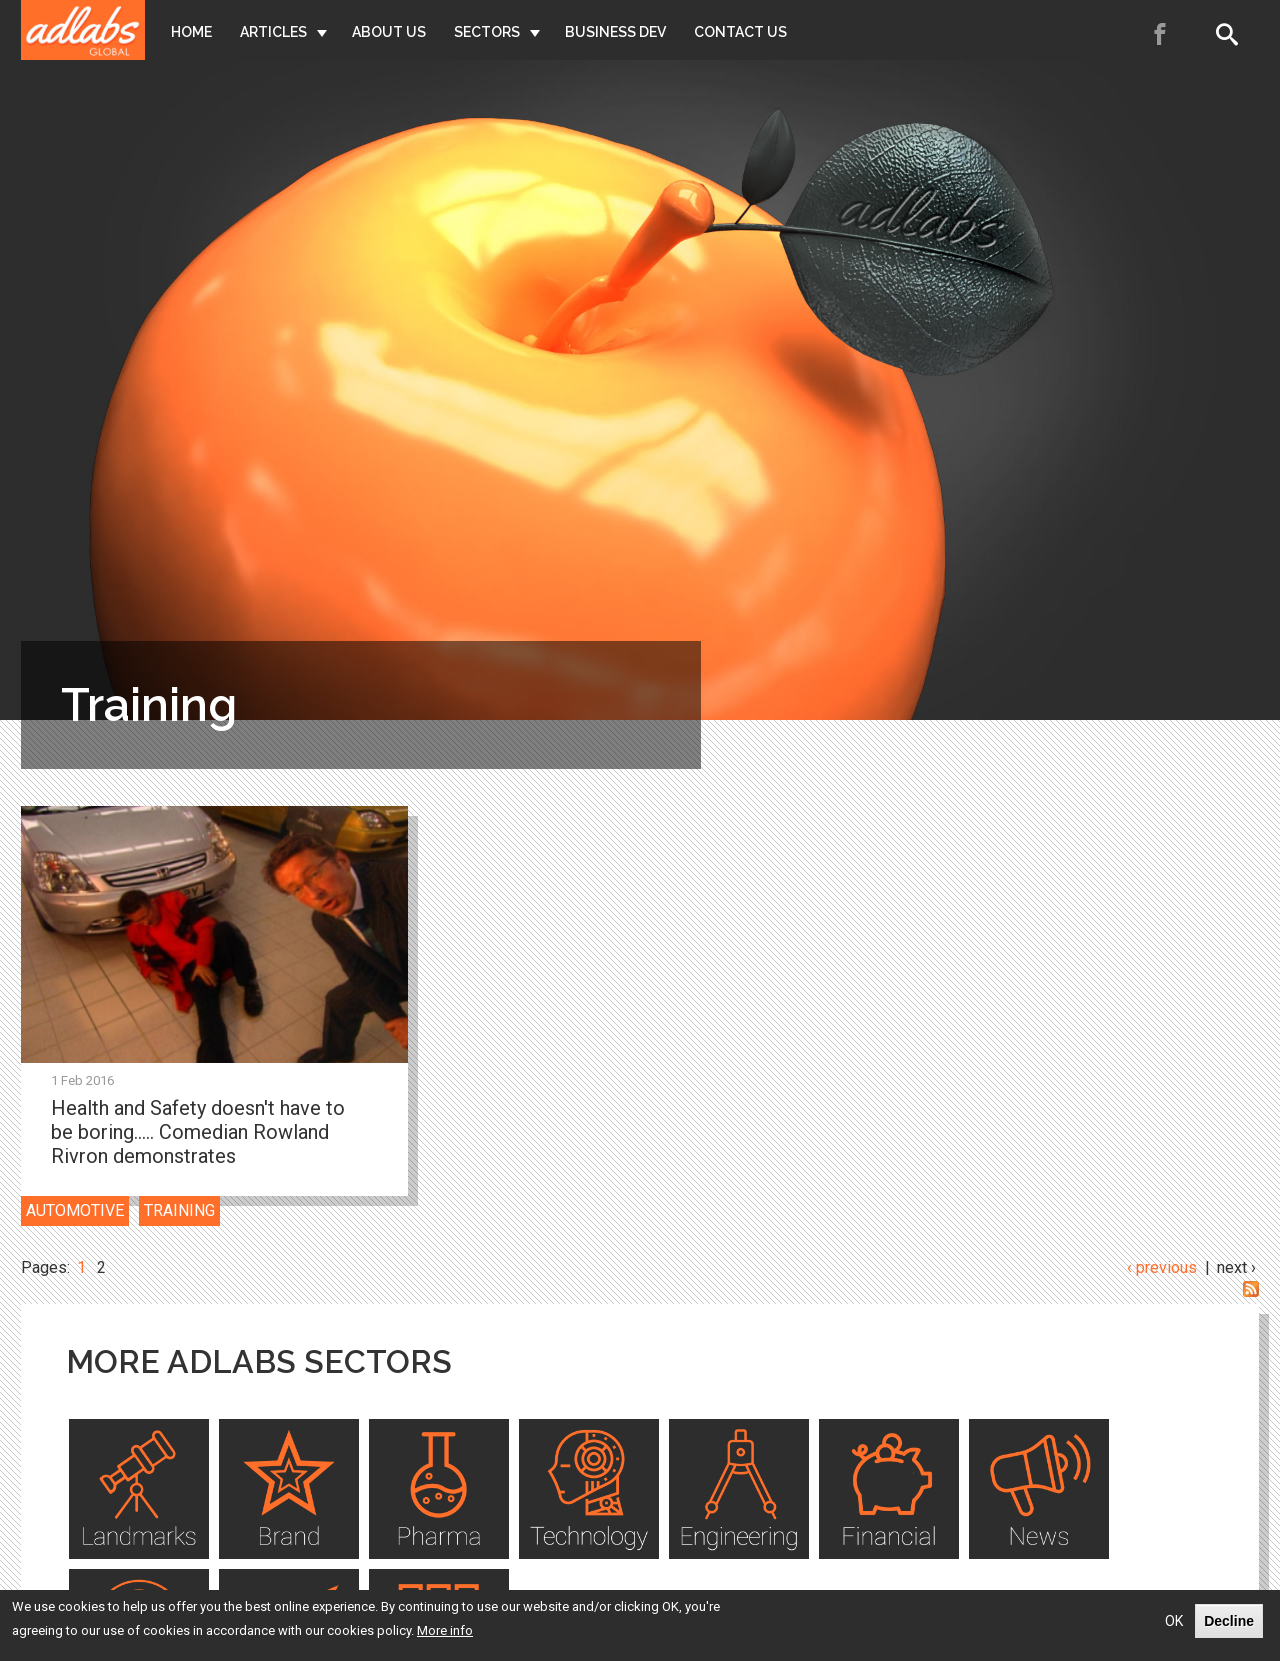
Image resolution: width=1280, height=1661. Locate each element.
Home (191, 32)
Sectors (487, 32)
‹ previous (1162, 1267)
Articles (273, 32)
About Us (389, 32)
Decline (1229, 1622)
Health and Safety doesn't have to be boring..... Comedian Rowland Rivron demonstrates (198, 1132)
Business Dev (615, 32)
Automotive (75, 1210)
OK (1174, 1622)
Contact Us (740, 32)
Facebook (1161, 34)
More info (445, 1631)
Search (1231, 34)
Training (179, 1210)
